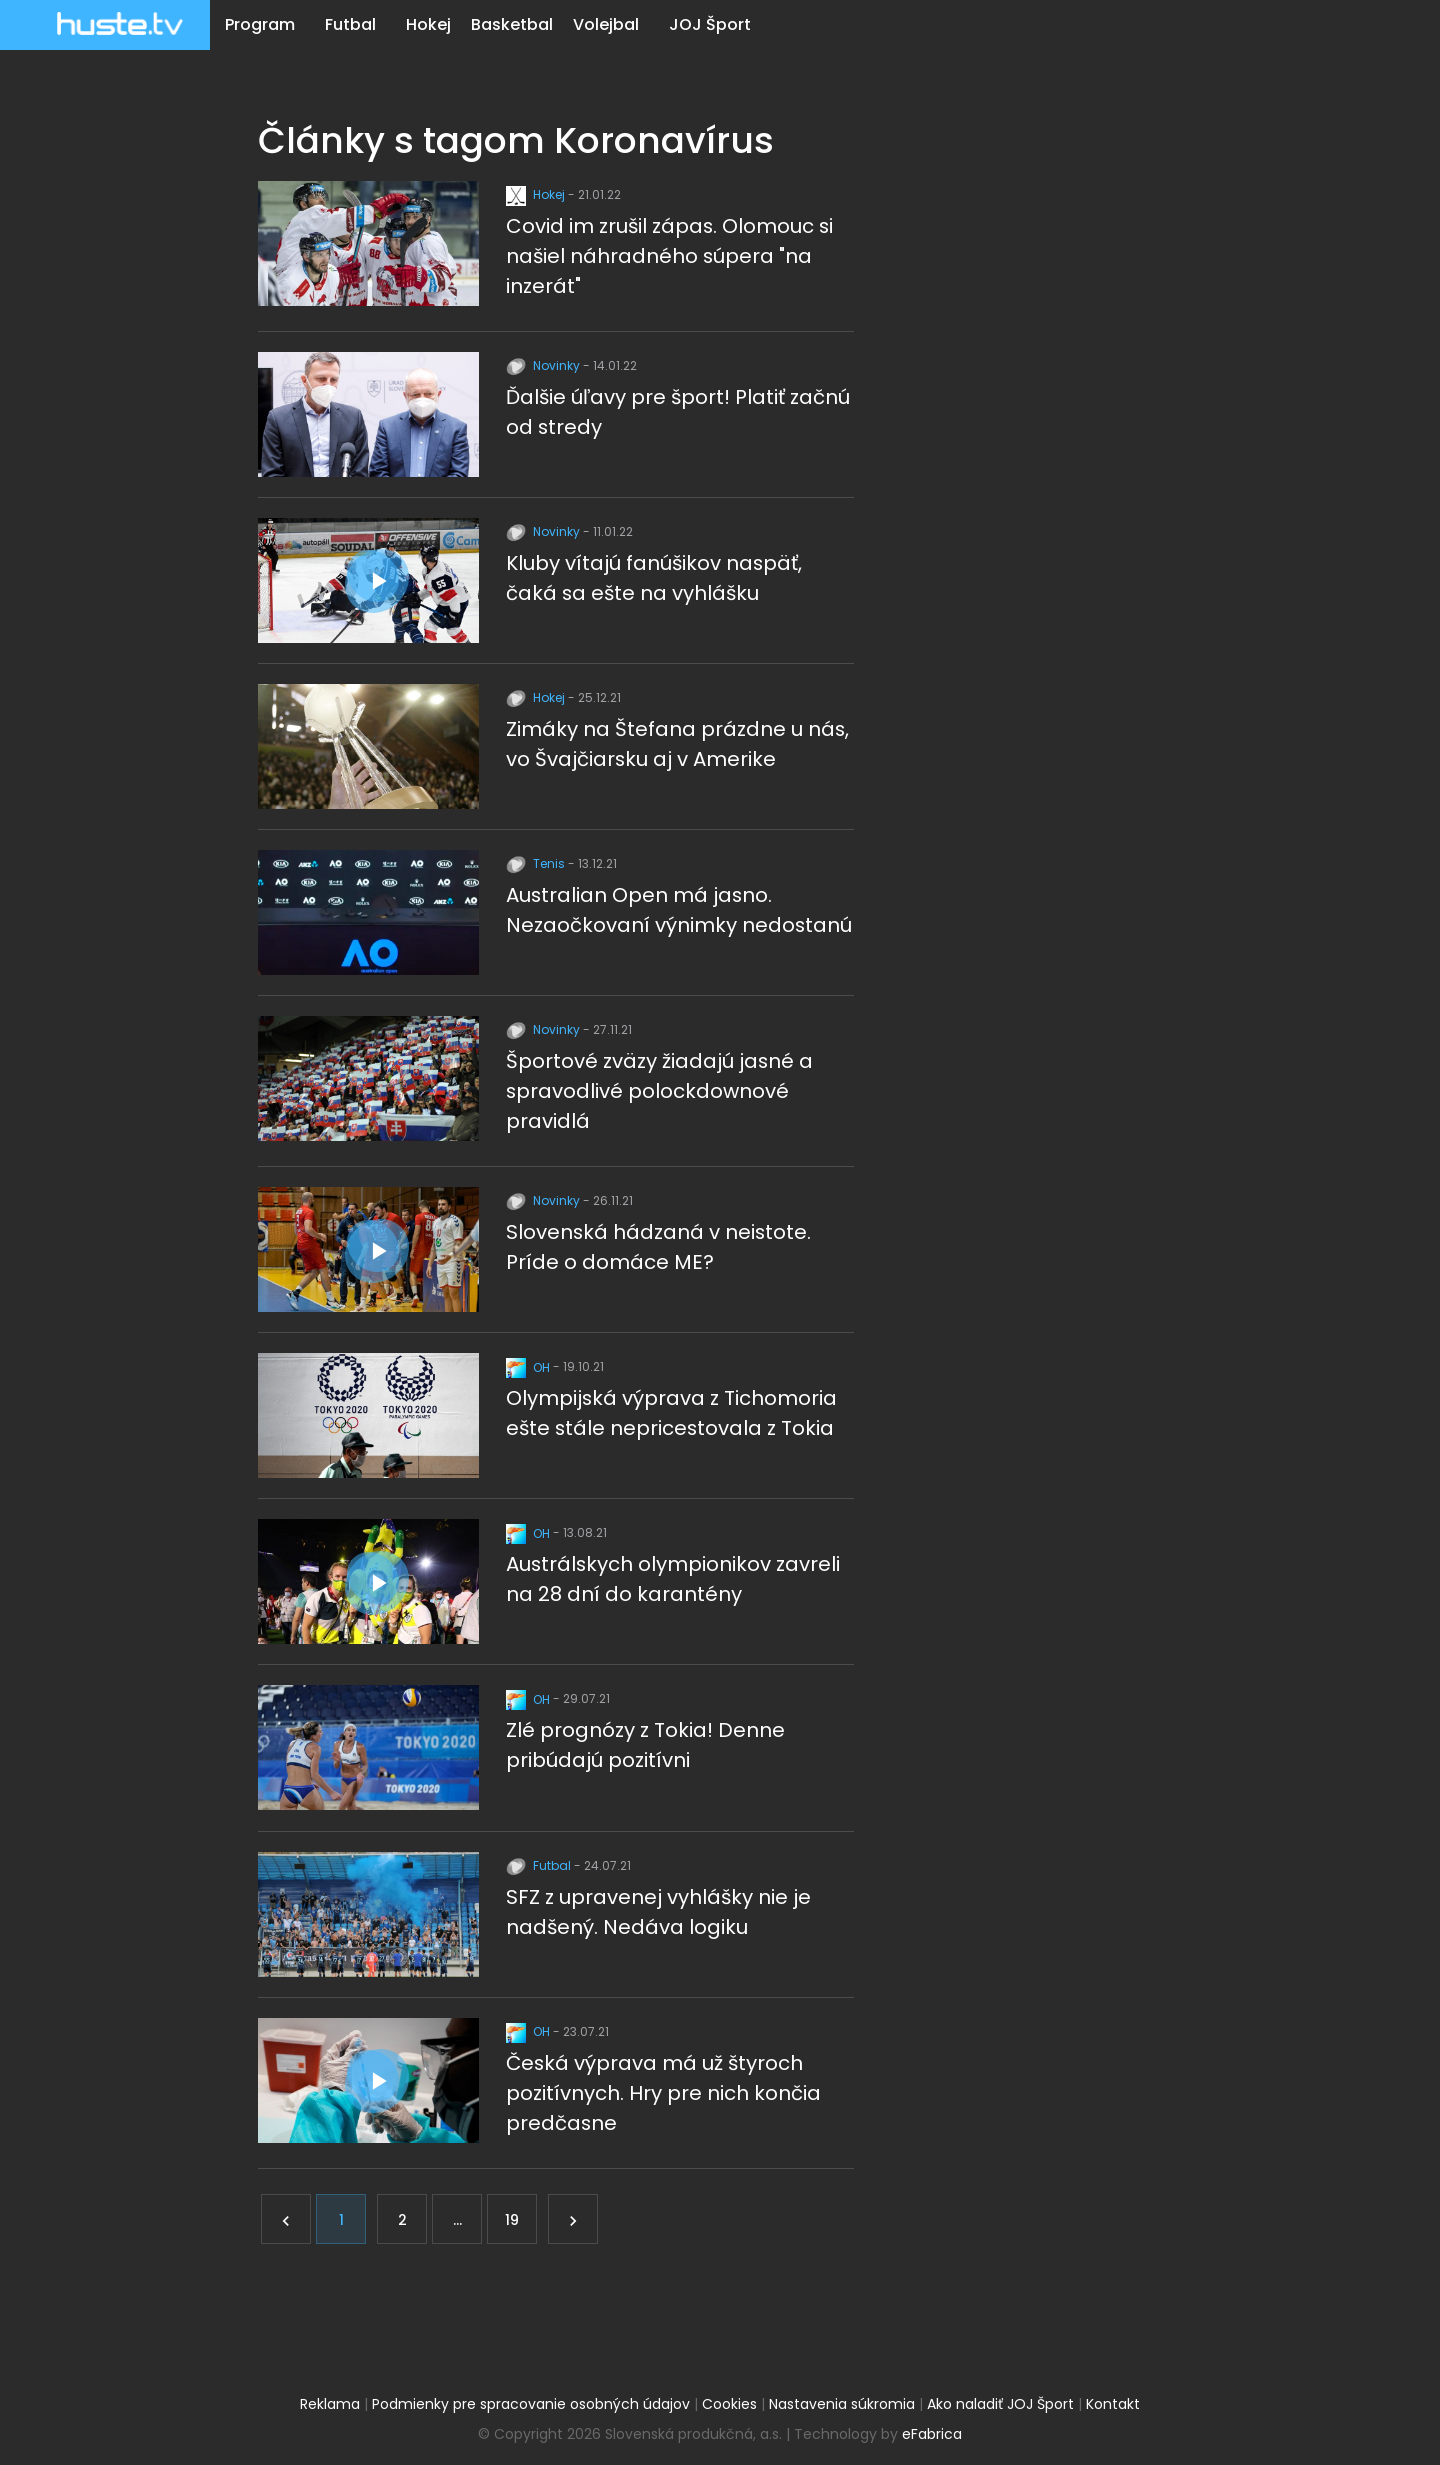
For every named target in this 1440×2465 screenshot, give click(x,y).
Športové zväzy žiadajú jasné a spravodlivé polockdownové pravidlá (660, 1090)
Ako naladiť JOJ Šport (1000, 2401)
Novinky (544, 365)
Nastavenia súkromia (842, 2401)
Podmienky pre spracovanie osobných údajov (531, 2401)
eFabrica (932, 2431)
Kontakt (1113, 2401)
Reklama (330, 2401)
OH (529, 1365)
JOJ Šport (710, 24)
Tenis (537, 862)
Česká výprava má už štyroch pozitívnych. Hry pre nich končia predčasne (663, 2090)
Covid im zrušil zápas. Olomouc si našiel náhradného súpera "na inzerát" (670, 256)
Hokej (428, 24)
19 (512, 2217)
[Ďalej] (573, 2216)
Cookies (729, 2401)
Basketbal (512, 24)
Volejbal (606, 24)
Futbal (350, 24)
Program (260, 24)
